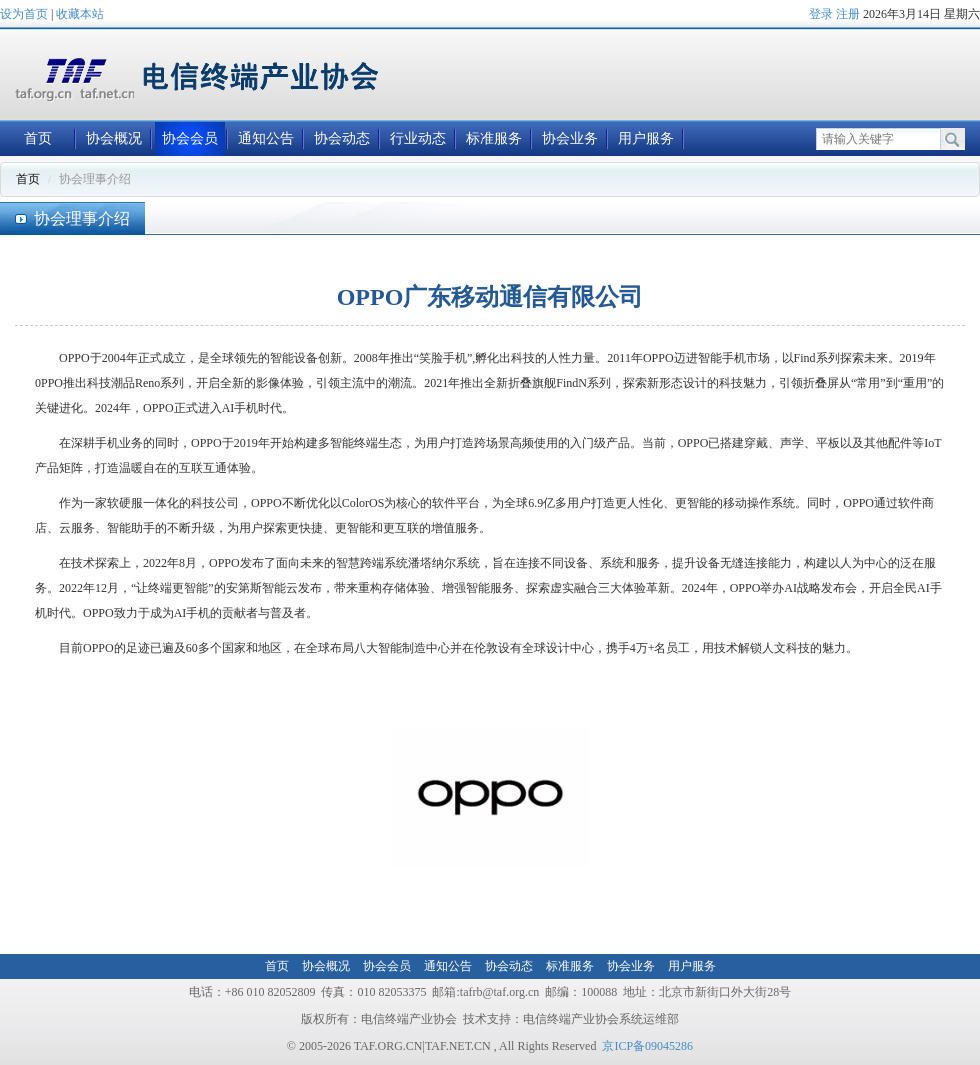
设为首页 (24, 14)
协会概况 (114, 138)
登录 (821, 14)
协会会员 (190, 138)
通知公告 (266, 138)
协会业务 (570, 138)
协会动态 (342, 138)
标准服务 (494, 138)
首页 (38, 138)
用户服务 (646, 138)
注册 (848, 14)
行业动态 (418, 138)
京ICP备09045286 (647, 1046)
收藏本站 (80, 14)
